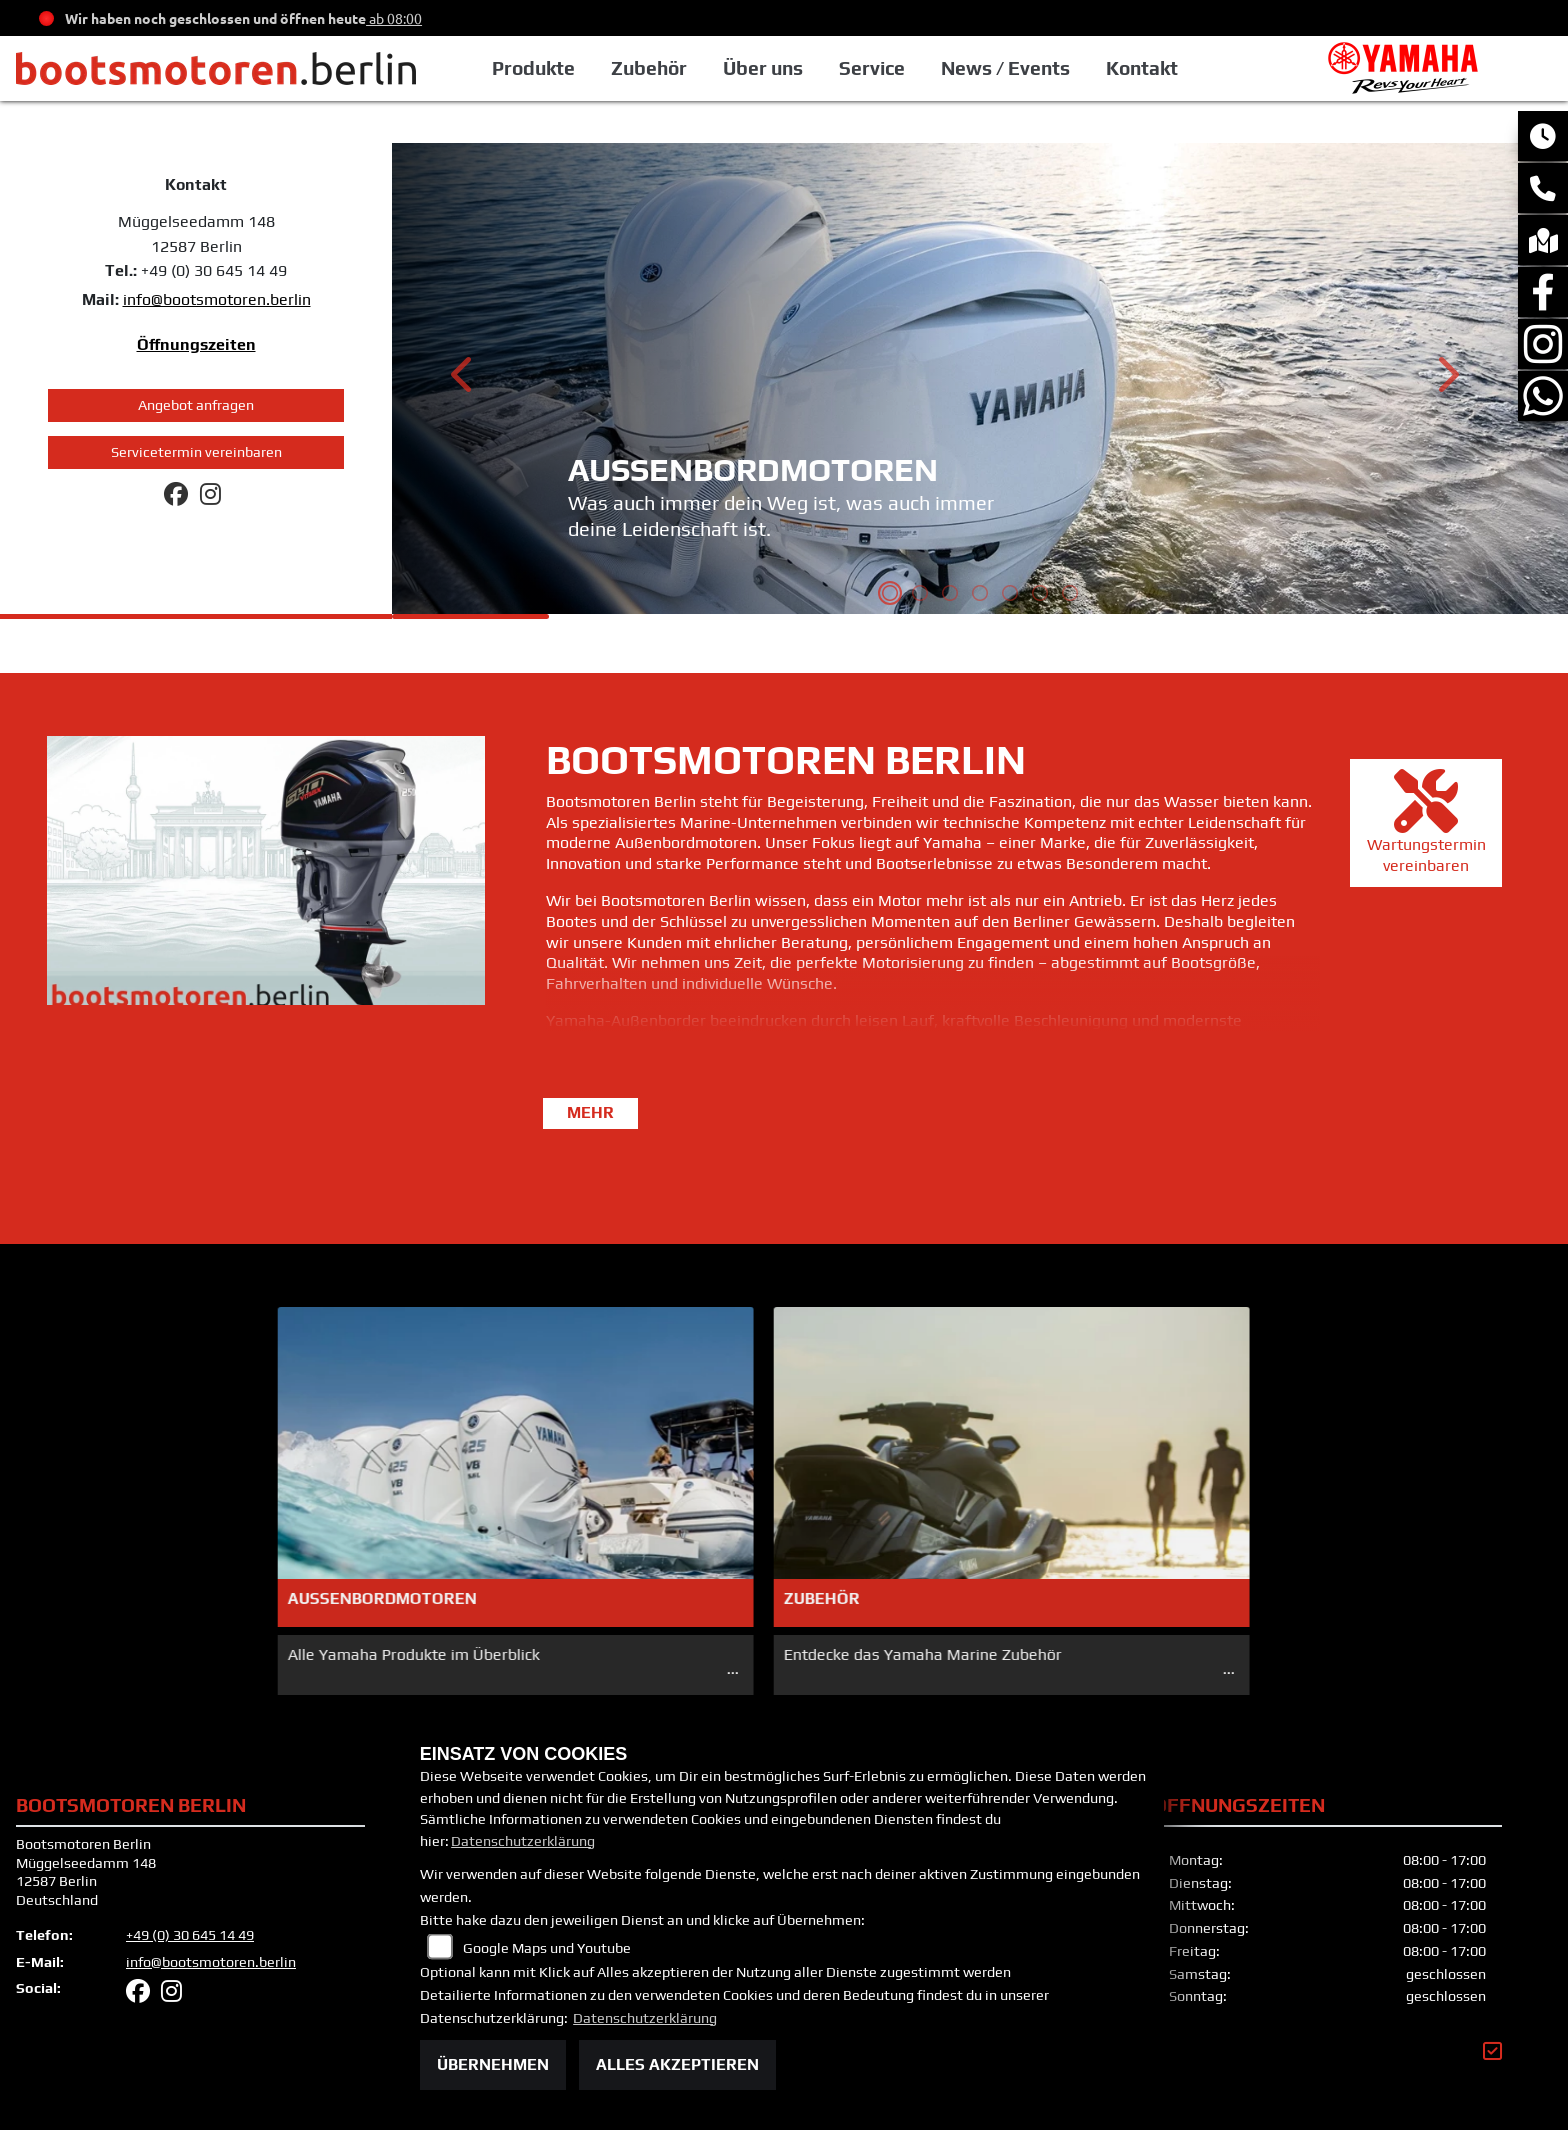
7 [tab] (1070, 595)
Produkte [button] (533, 68)
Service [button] (872, 68)
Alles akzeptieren (677, 2064)
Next (1446, 381)
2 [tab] (920, 595)
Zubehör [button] (649, 68)
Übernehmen (493, 2064)
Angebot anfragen (196, 405)
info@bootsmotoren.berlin (217, 299)
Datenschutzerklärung (523, 1841)
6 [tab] (1040, 595)
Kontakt (1142, 68)
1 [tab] (890, 595)
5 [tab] (1010, 595)
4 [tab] (980, 595)
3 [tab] (950, 595)
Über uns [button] (763, 68)
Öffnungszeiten (196, 344)
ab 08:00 (394, 18)
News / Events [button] (1005, 68)
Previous (463, 381)
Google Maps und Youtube (547, 1948)
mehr (590, 1112)
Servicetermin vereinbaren (196, 452)
